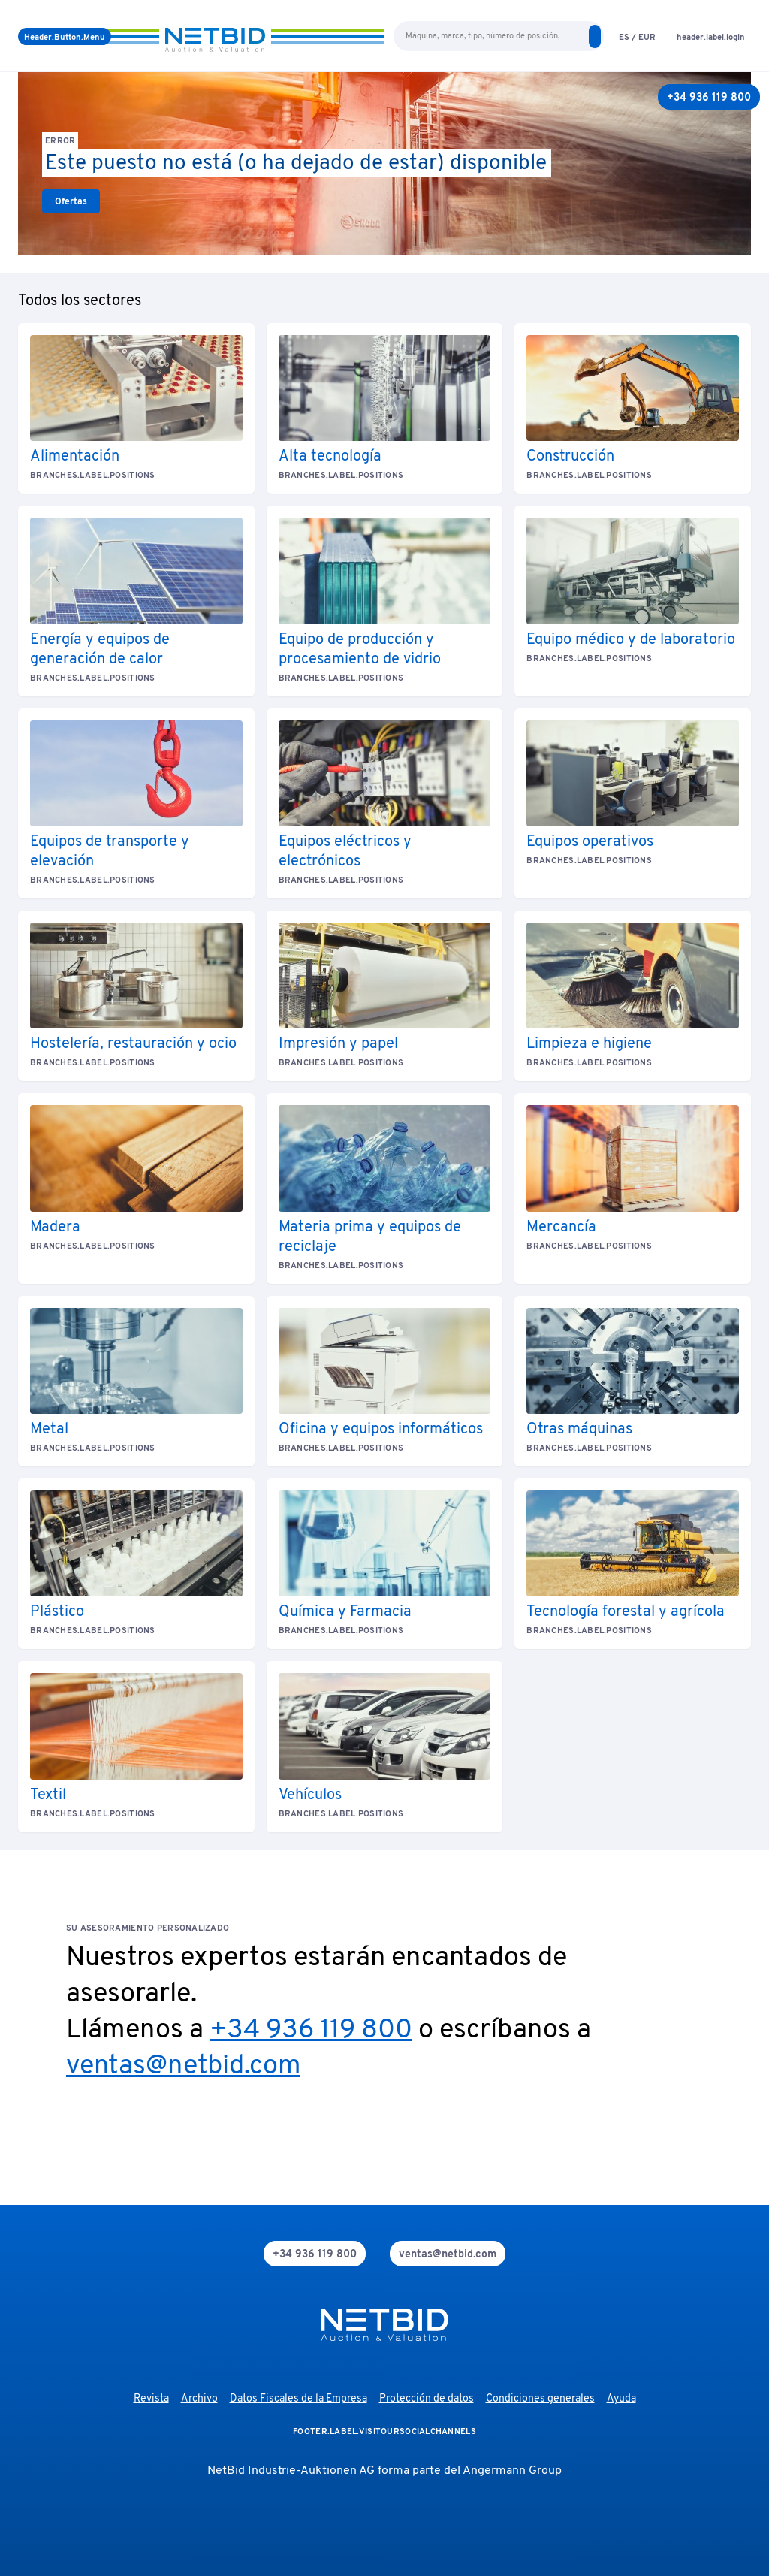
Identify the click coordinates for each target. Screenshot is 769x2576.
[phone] (315, 2253)
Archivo (199, 2399)
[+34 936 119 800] (709, 97)
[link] (71, 201)
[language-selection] (637, 36)
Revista (151, 2399)
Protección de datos (426, 2399)
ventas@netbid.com (183, 2066)
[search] (595, 36)
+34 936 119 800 (311, 2030)
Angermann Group (512, 2470)
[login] (711, 36)
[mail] (447, 2253)
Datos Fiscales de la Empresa (298, 2399)
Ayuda (621, 2399)
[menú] (64, 36)
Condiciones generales (540, 2399)
